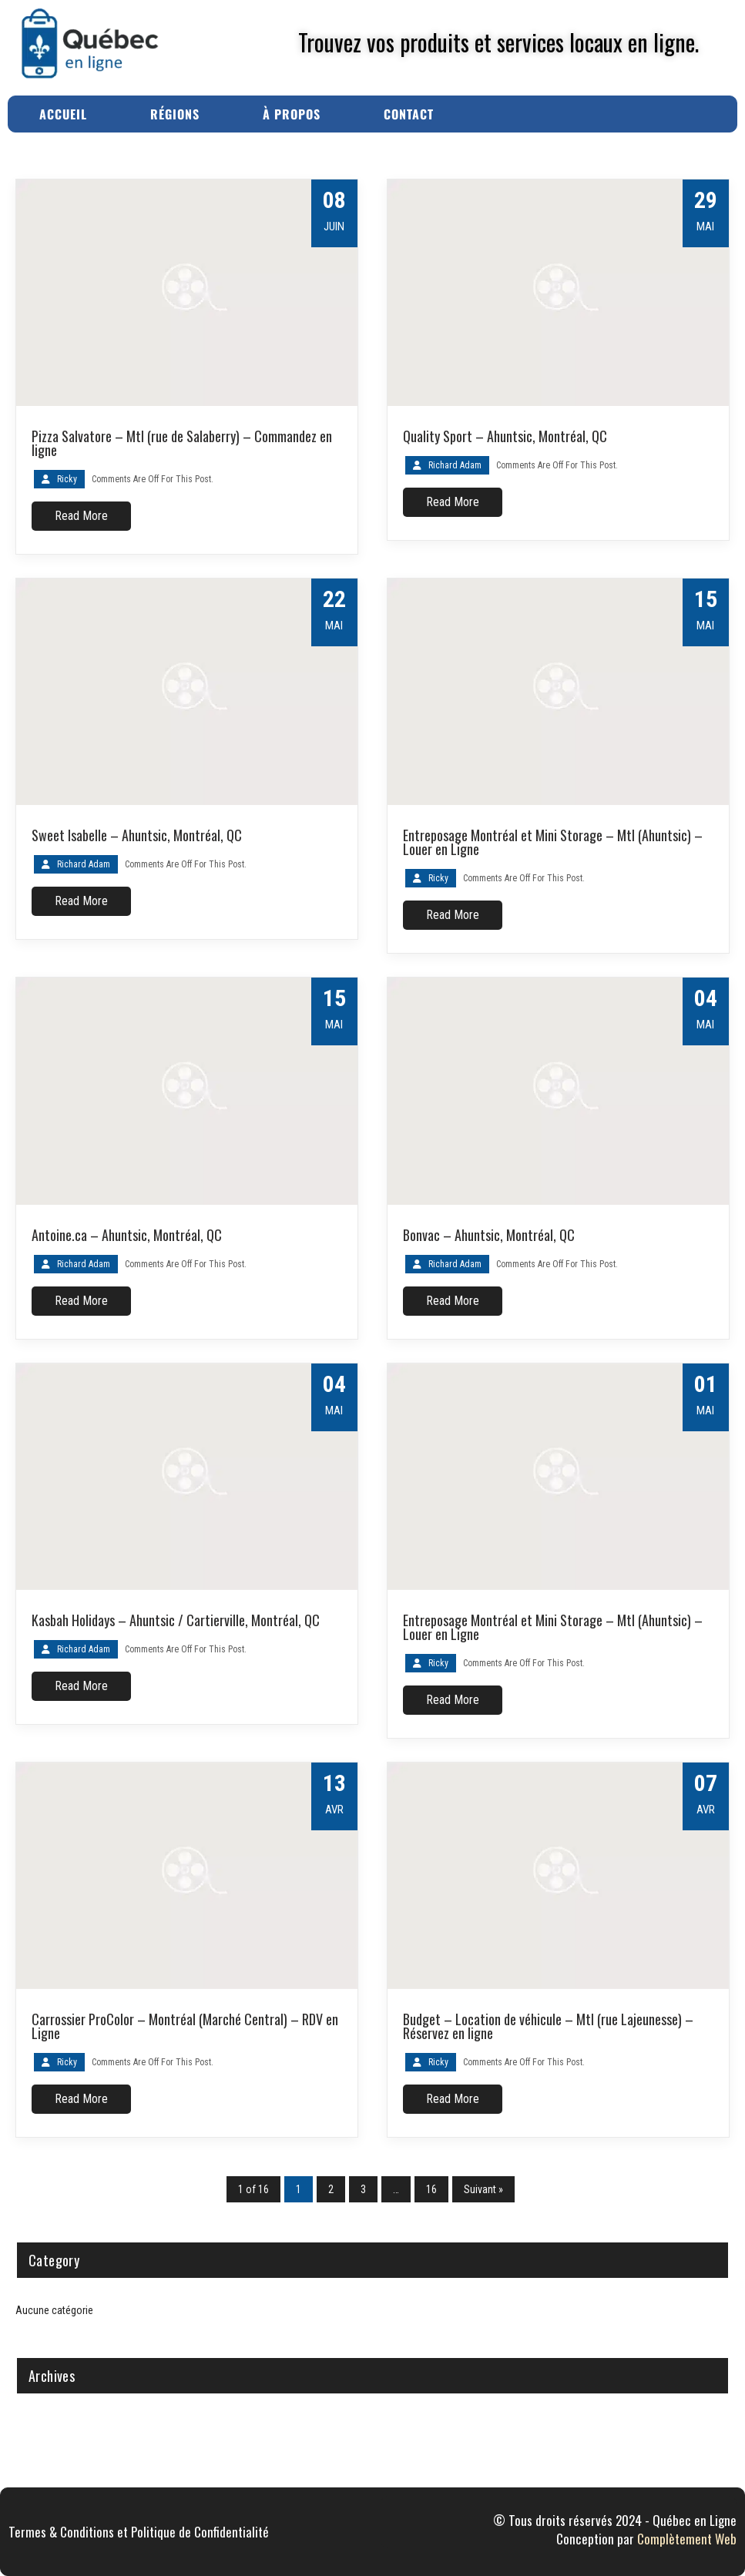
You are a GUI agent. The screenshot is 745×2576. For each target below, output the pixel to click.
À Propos (291, 114)
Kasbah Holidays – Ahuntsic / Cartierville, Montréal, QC (176, 1620)
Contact (409, 114)
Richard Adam (455, 465)
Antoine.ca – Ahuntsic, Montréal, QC (127, 1235)
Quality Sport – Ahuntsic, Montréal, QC (505, 436)
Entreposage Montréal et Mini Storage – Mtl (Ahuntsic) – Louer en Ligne (553, 842)
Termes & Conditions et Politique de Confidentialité (138, 2531)
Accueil (63, 114)
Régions (175, 114)
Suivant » (483, 2189)
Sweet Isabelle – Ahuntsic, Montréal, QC (137, 835)
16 (431, 2189)
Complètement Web (687, 2538)
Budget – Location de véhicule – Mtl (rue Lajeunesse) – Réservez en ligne (548, 2026)
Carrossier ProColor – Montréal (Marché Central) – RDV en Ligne (185, 2026)
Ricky (67, 479)
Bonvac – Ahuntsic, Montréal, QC (489, 1235)
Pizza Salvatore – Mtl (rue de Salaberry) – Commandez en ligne (182, 443)
